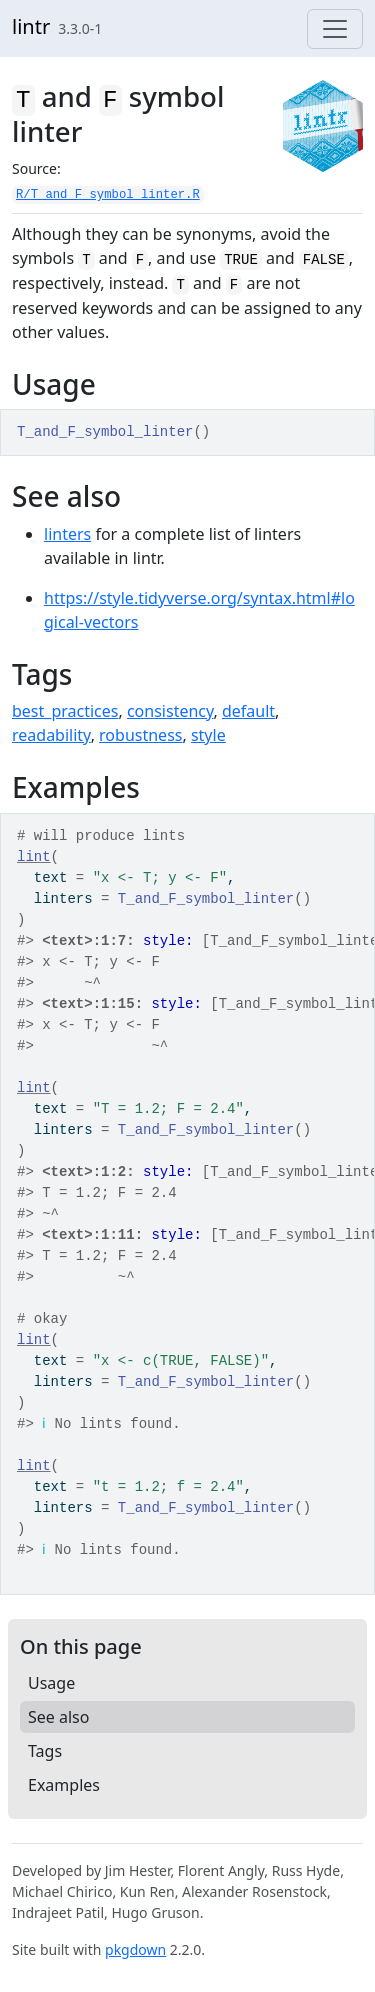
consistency (170, 711)
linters (67, 534)
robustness (140, 735)
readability (51, 735)
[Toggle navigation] (335, 29)
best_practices (65, 711)
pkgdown (135, 1949)
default (248, 711)
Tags (45, 1751)
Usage (51, 1683)
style (208, 735)
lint (34, 857)
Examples (64, 1785)
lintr (31, 26)
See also (58, 1717)
